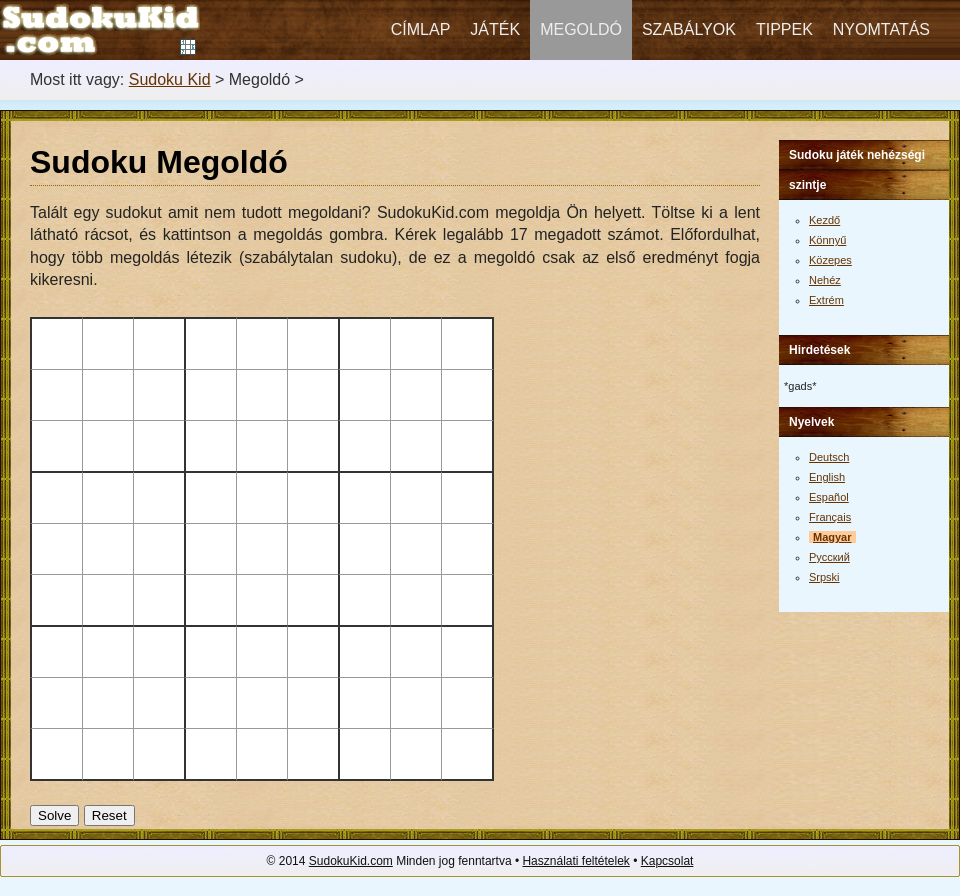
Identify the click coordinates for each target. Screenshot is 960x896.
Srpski (824, 577)
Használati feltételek (575, 861)
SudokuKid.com (351, 861)
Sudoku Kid (170, 79)
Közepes (830, 260)
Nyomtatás (881, 29)
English (827, 477)
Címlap (421, 29)
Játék (495, 29)
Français (830, 517)
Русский (829, 557)
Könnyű (827, 240)
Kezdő (824, 220)
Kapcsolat (667, 861)
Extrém (826, 300)
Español (829, 497)
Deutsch (829, 457)
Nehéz (825, 280)
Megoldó (581, 29)
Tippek (784, 29)
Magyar (832, 537)
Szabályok (689, 29)
